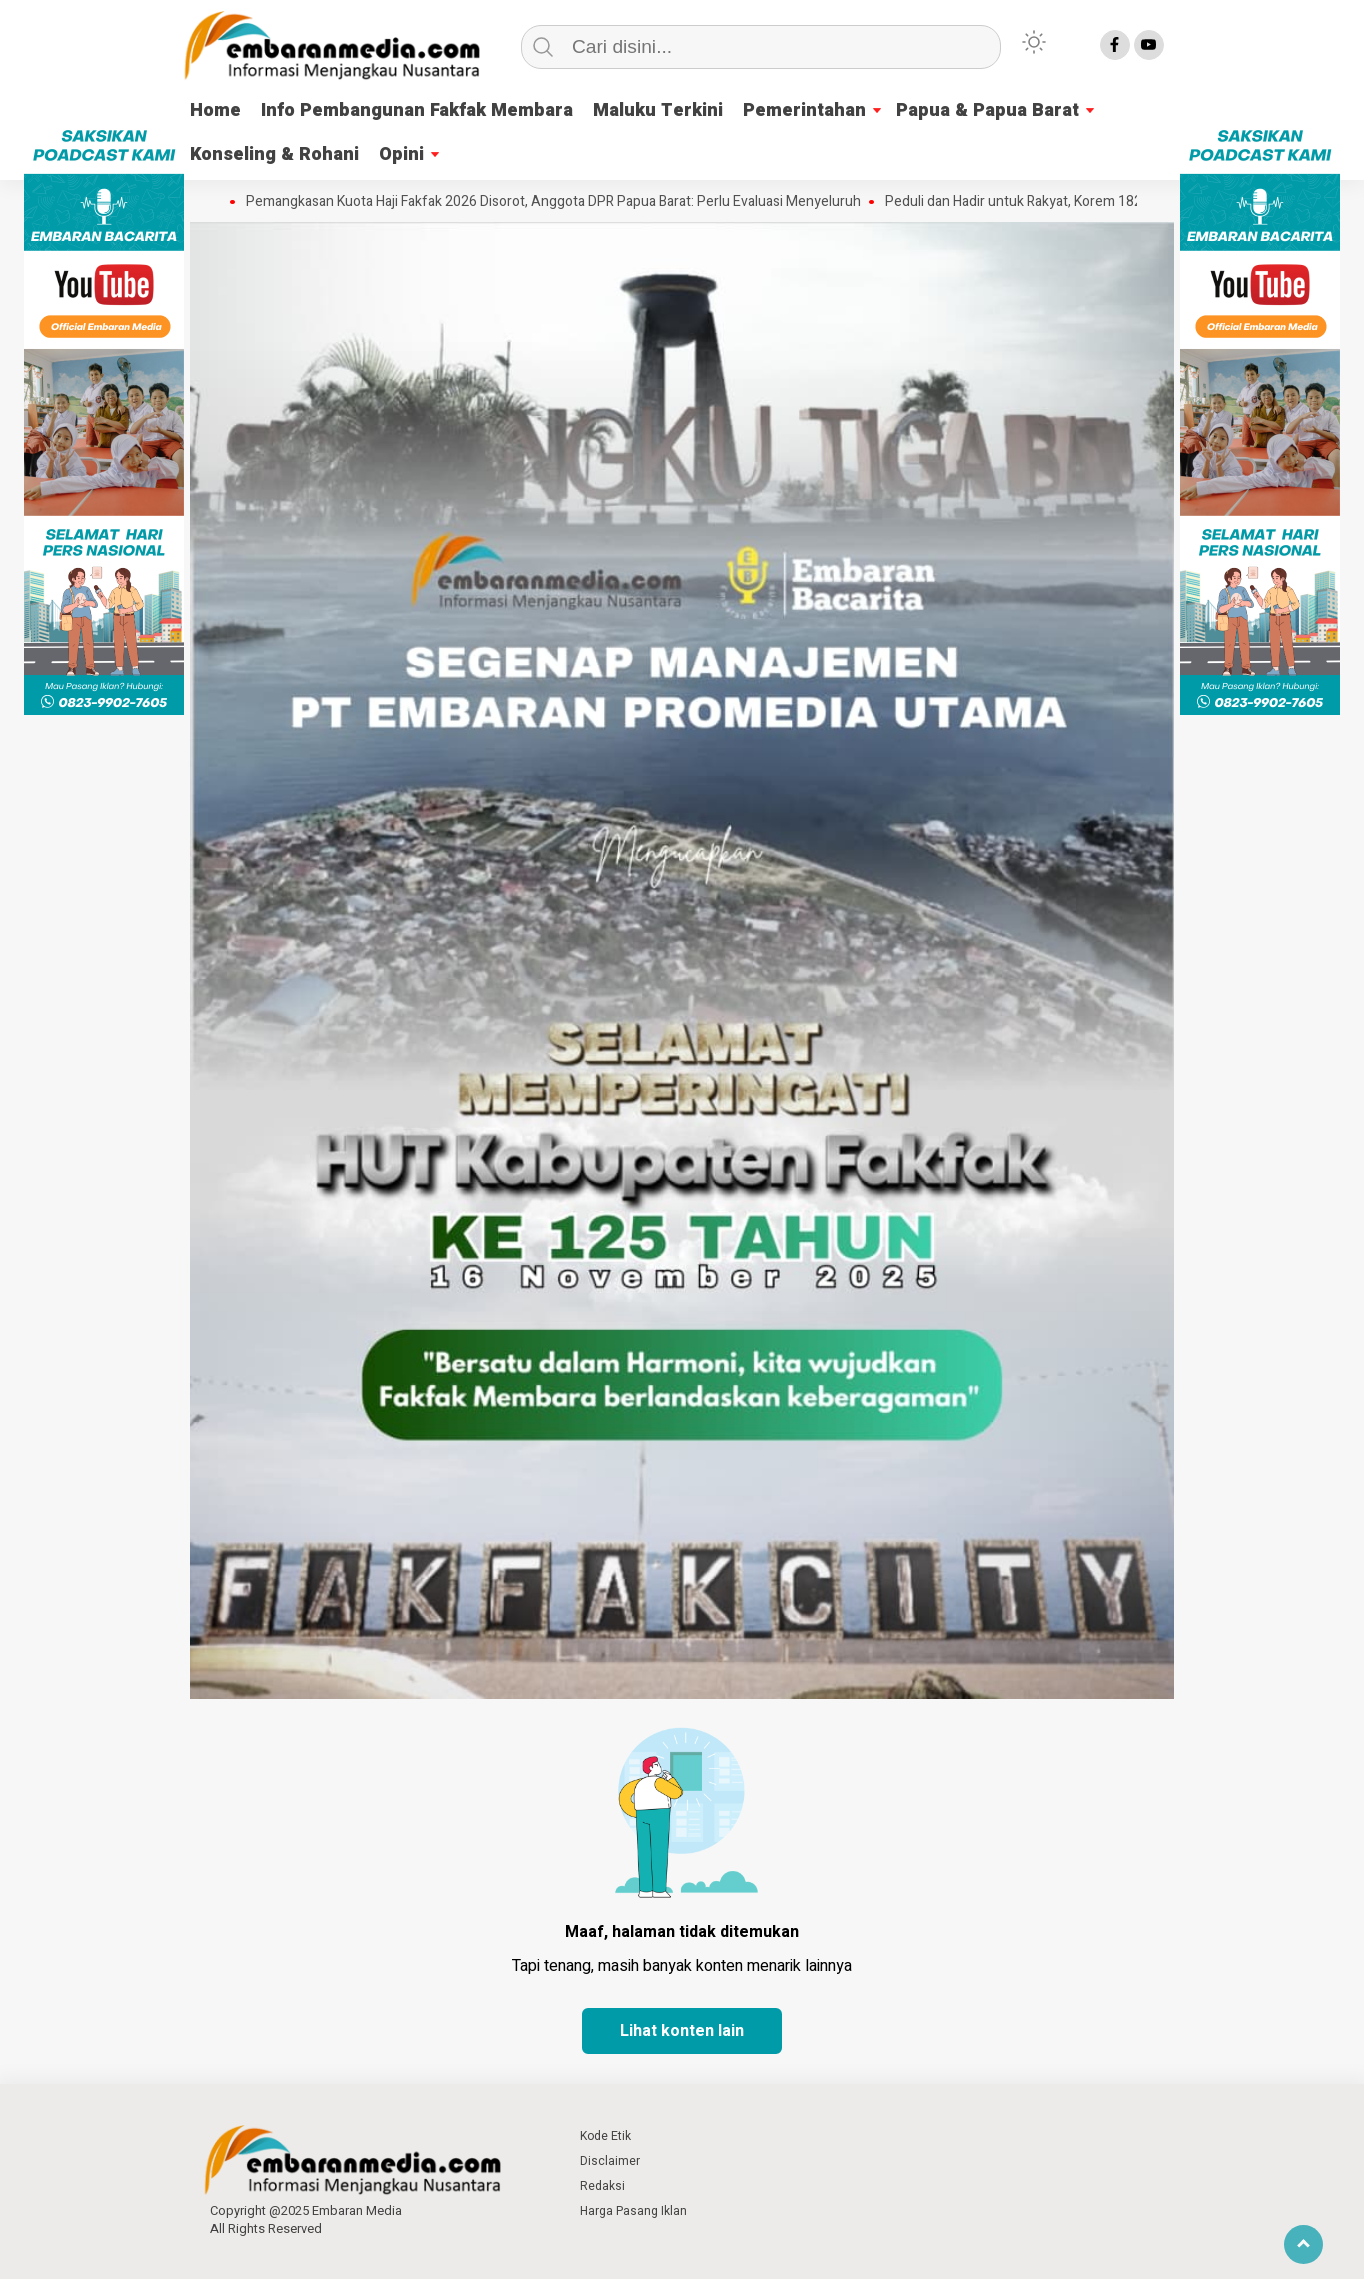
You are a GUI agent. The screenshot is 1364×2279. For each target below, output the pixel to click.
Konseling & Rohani (274, 154)
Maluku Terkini (658, 110)
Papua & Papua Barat (987, 110)
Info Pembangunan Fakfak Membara (417, 110)
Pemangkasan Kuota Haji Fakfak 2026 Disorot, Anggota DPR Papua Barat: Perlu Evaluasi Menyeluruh (559, 202)
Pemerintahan (804, 110)
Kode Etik (605, 2136)
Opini (401, 154)
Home (215, 110)
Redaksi (602, 2186)
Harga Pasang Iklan (633, 2211)
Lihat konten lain (682, 2031)
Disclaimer (610, 2161)
